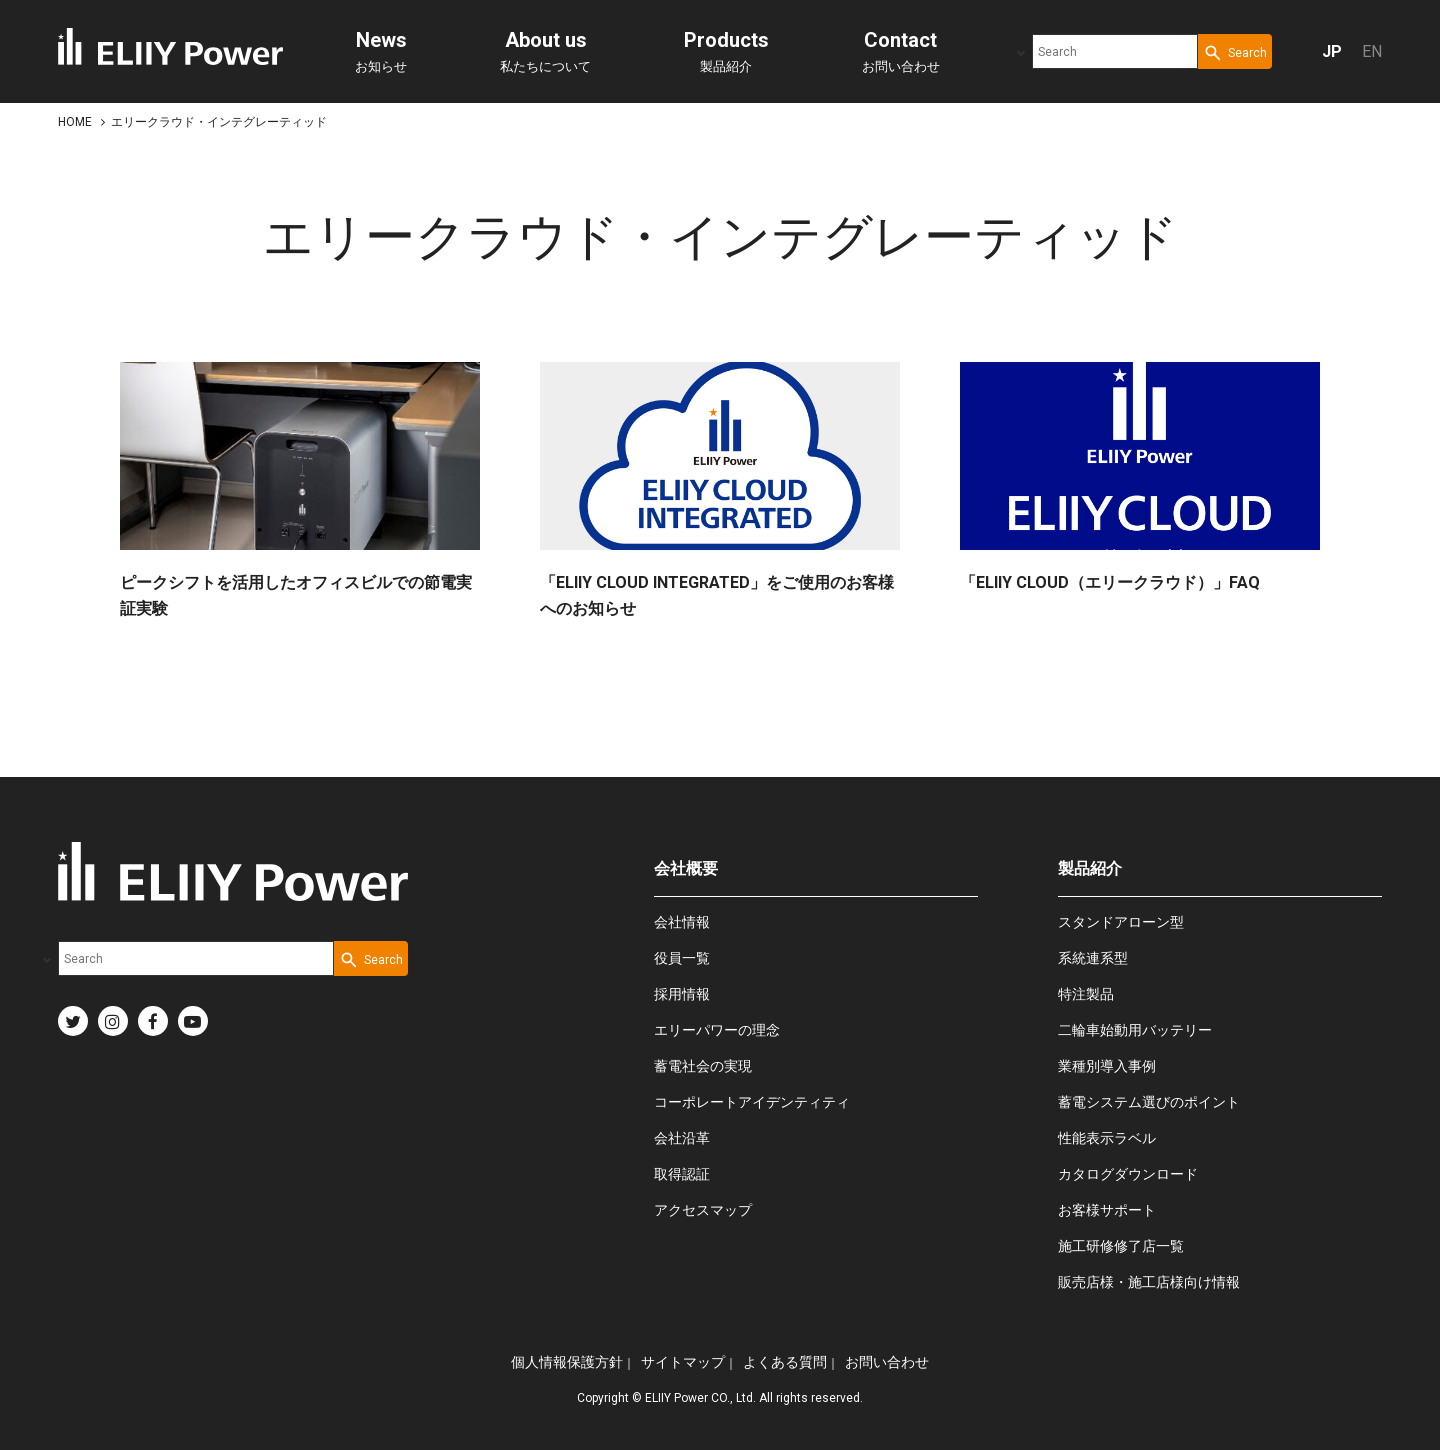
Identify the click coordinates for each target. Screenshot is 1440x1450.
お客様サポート (1107, 1210)
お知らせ (381, 51)
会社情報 (682, 922)
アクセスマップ (703, 1210)
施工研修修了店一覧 (1121, 1246)
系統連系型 (1093, 958)
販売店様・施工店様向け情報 (1149, 1282)
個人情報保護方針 (567, 1362)
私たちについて (545, 51)
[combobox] (1115, 51)
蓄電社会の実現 (703, 1066)
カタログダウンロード (1128, 1174)
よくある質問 (785, 1362)
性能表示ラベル (1107, 1138)
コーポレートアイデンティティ (752, 1102)
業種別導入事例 (1107, 1066)
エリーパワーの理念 (717, 1030)
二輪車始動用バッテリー (1135, 1030)
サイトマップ (683, 1362)
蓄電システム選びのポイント (1149, 1102)
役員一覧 (682, 958)
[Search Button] (1235, 51)
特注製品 (1086, 994)
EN (1372, 51)
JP (1332, 51)
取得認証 (682, 1174)
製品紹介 (726, 51)
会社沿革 (682, 1138)
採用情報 (682, 994)
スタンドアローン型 (1121, 922)
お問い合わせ (901, 51)
